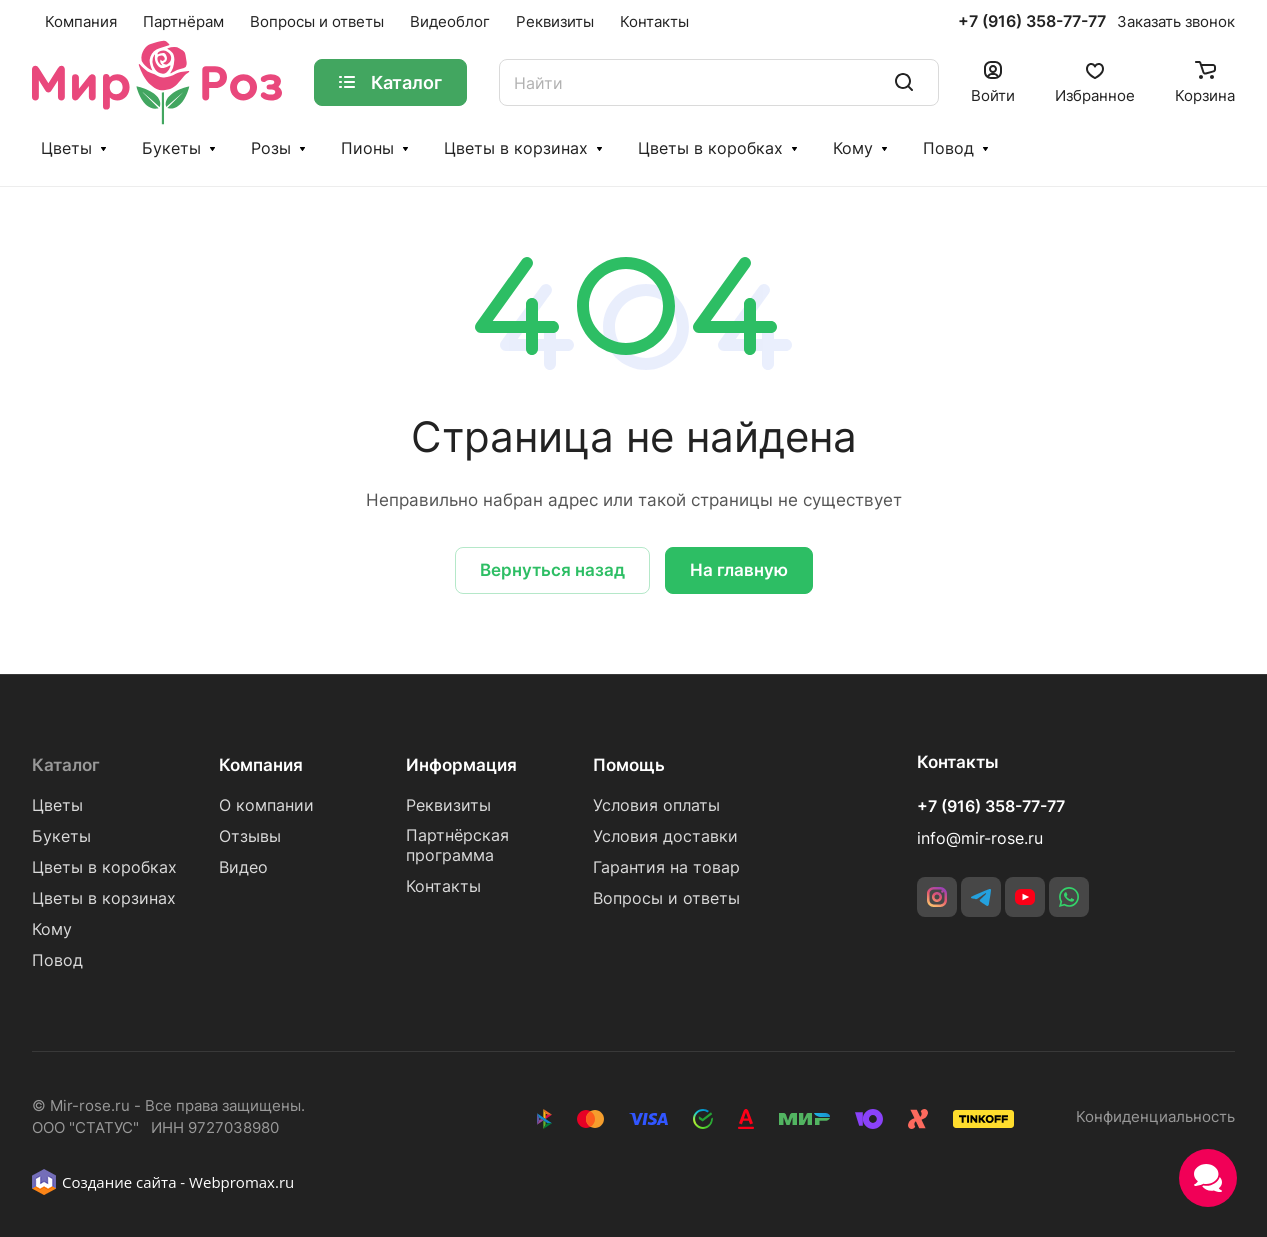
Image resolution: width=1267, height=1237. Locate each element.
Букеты (171, 148)
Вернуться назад (552, 570)
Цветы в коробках (710, 148)
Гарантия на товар (666, 867)
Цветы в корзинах (516, 148)
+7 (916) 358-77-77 (1032, 22)
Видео (243, 867)
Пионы (367, 148)
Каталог (66, 765)
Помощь (629, 765)
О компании (266, 805)
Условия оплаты (656, 805)
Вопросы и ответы (666, 898)
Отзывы (250, 836)
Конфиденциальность (1155, 1117)
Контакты (443, 886)
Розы (271, 148)
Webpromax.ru (241, 1182)
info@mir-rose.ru (980, 838)
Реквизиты (448, 805)
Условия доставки (665, 836)
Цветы (66, 148)
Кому (853, 148)
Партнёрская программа (457, 845)
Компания (261, 765)
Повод (948, 148)
